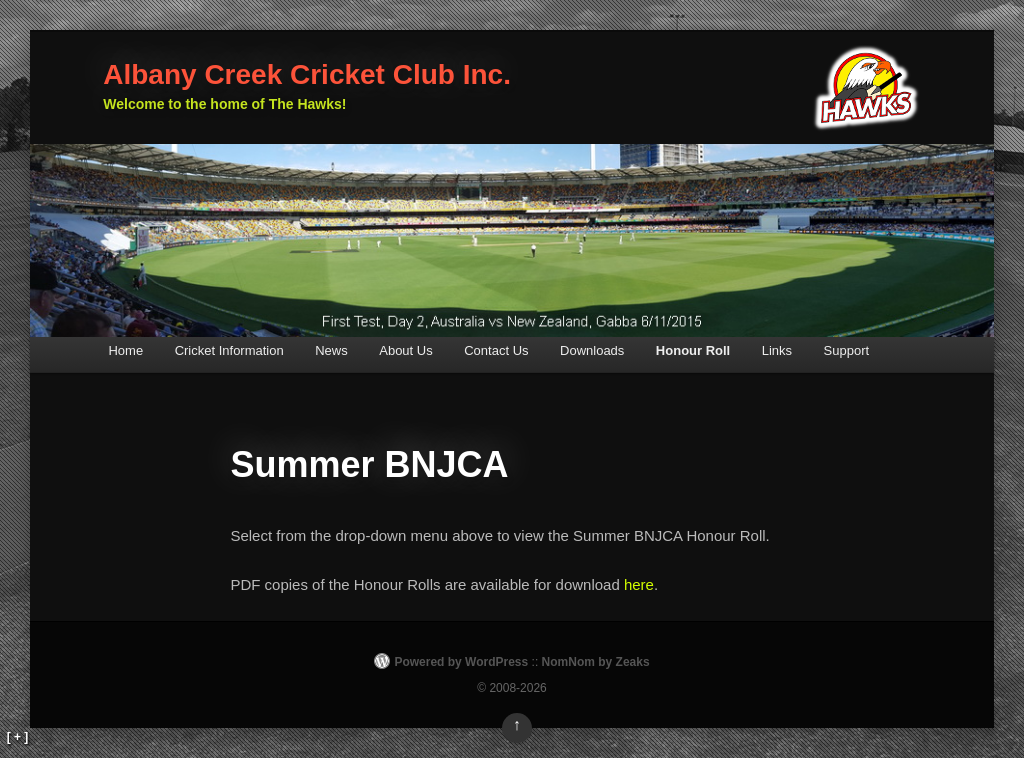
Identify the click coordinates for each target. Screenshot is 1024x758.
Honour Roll (693, 350)
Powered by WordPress (461, 662)
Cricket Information (229, 350)
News (331, 350)
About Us (405, 350)
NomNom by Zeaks (596, 662)
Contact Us (496, 350)
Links (777, 350)
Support (847, 350)
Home (125, 350)
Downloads (592, 350)
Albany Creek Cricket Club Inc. (307, 74)
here (639, 584)
